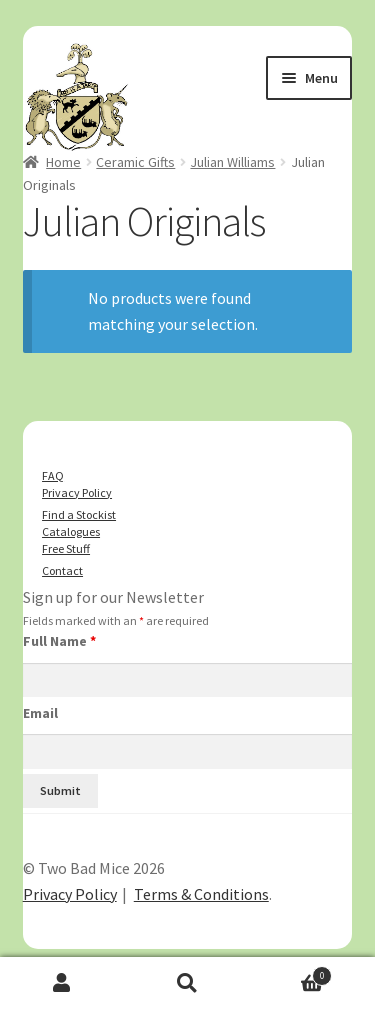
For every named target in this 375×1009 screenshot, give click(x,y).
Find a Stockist (79, 514)
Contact (62, 570)
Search (187, 983)
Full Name (59, 641)
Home (63, 162)
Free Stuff (66, 548)
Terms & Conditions (201, 894)
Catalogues (71, 531)
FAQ (53, 475)
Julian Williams (232, 162)
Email (40, 713)
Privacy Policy (77, 492)
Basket (291, 973)
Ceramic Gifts (135, 162)
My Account (62, 983)
